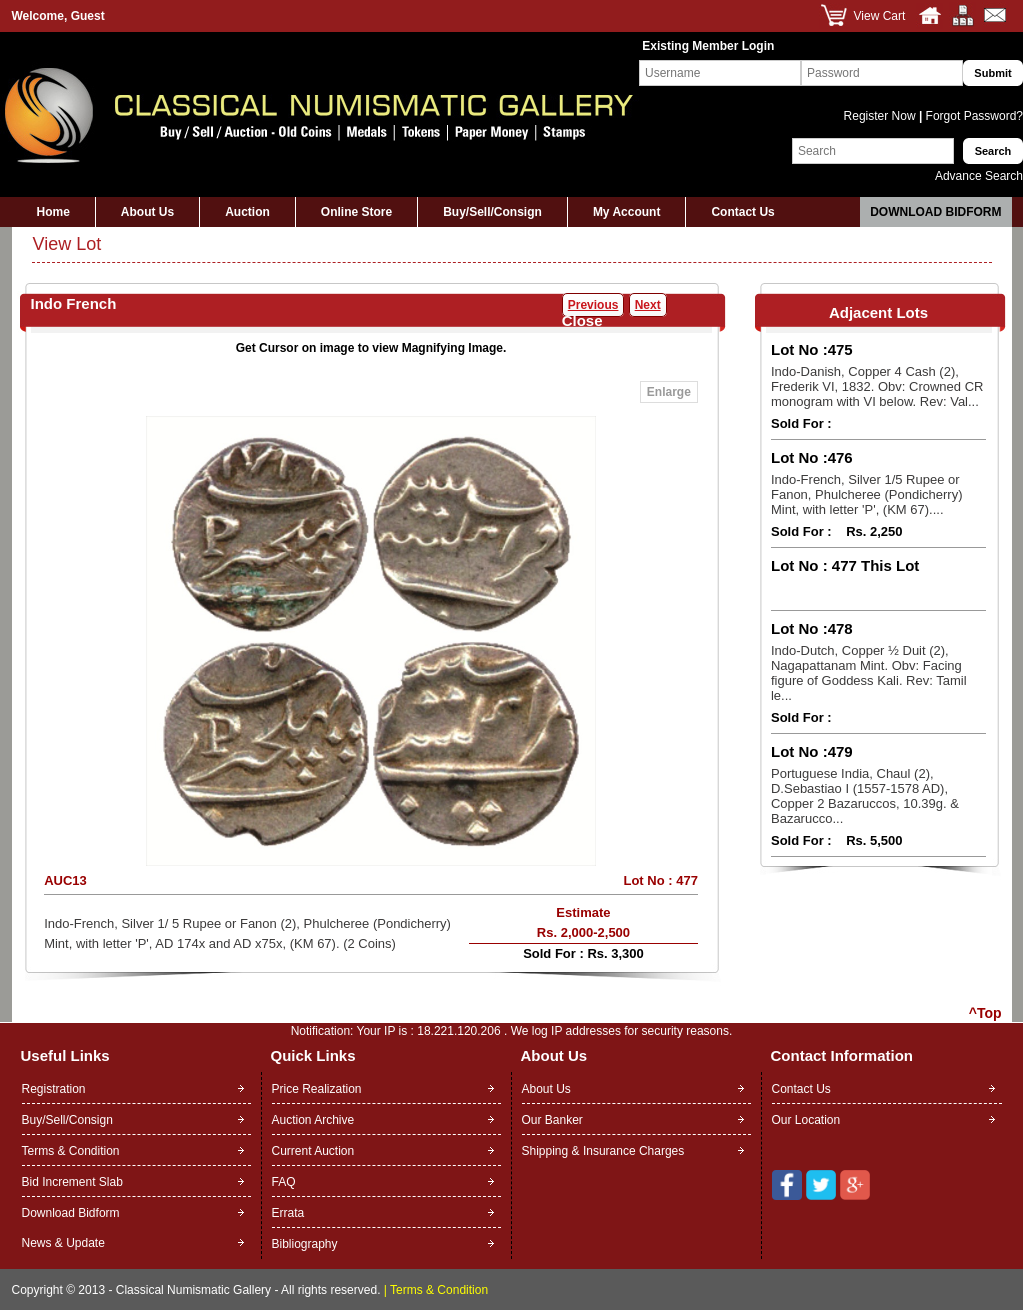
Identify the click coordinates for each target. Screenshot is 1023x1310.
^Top (985, 1013)
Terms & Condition (71, 1151)
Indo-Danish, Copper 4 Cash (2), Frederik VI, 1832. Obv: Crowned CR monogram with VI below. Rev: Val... (877, 386)
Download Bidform (935, 212)
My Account (627, 212)
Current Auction (313, 1151)
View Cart (880, 16)
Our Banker (552, 1120)
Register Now (881, 116)
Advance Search (979, 176)
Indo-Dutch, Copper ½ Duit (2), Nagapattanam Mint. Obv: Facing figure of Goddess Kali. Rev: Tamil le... (869, 673)
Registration (54, 1089)
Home (53, 212)
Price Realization (317, 1089)
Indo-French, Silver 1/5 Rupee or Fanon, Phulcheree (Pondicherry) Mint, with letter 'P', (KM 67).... (867, 494)
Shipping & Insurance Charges (603, 1151)
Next (648, 305)
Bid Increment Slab (72, 1182)
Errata (288, 1213)
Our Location (806, 1120)
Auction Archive (313, 1120)
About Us (147, 212)
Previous (593, 305)
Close (582, 320)
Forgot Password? (972, 116)
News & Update (63, 1243)
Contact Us (742, 212)
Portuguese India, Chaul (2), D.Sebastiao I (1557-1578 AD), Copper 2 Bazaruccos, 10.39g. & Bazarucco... (865, 796)
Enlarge (669, 392)
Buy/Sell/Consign (492, 212)
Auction (247, 212)
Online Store (356, 212)
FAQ (284, 1182)
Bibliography (305, 1244)
